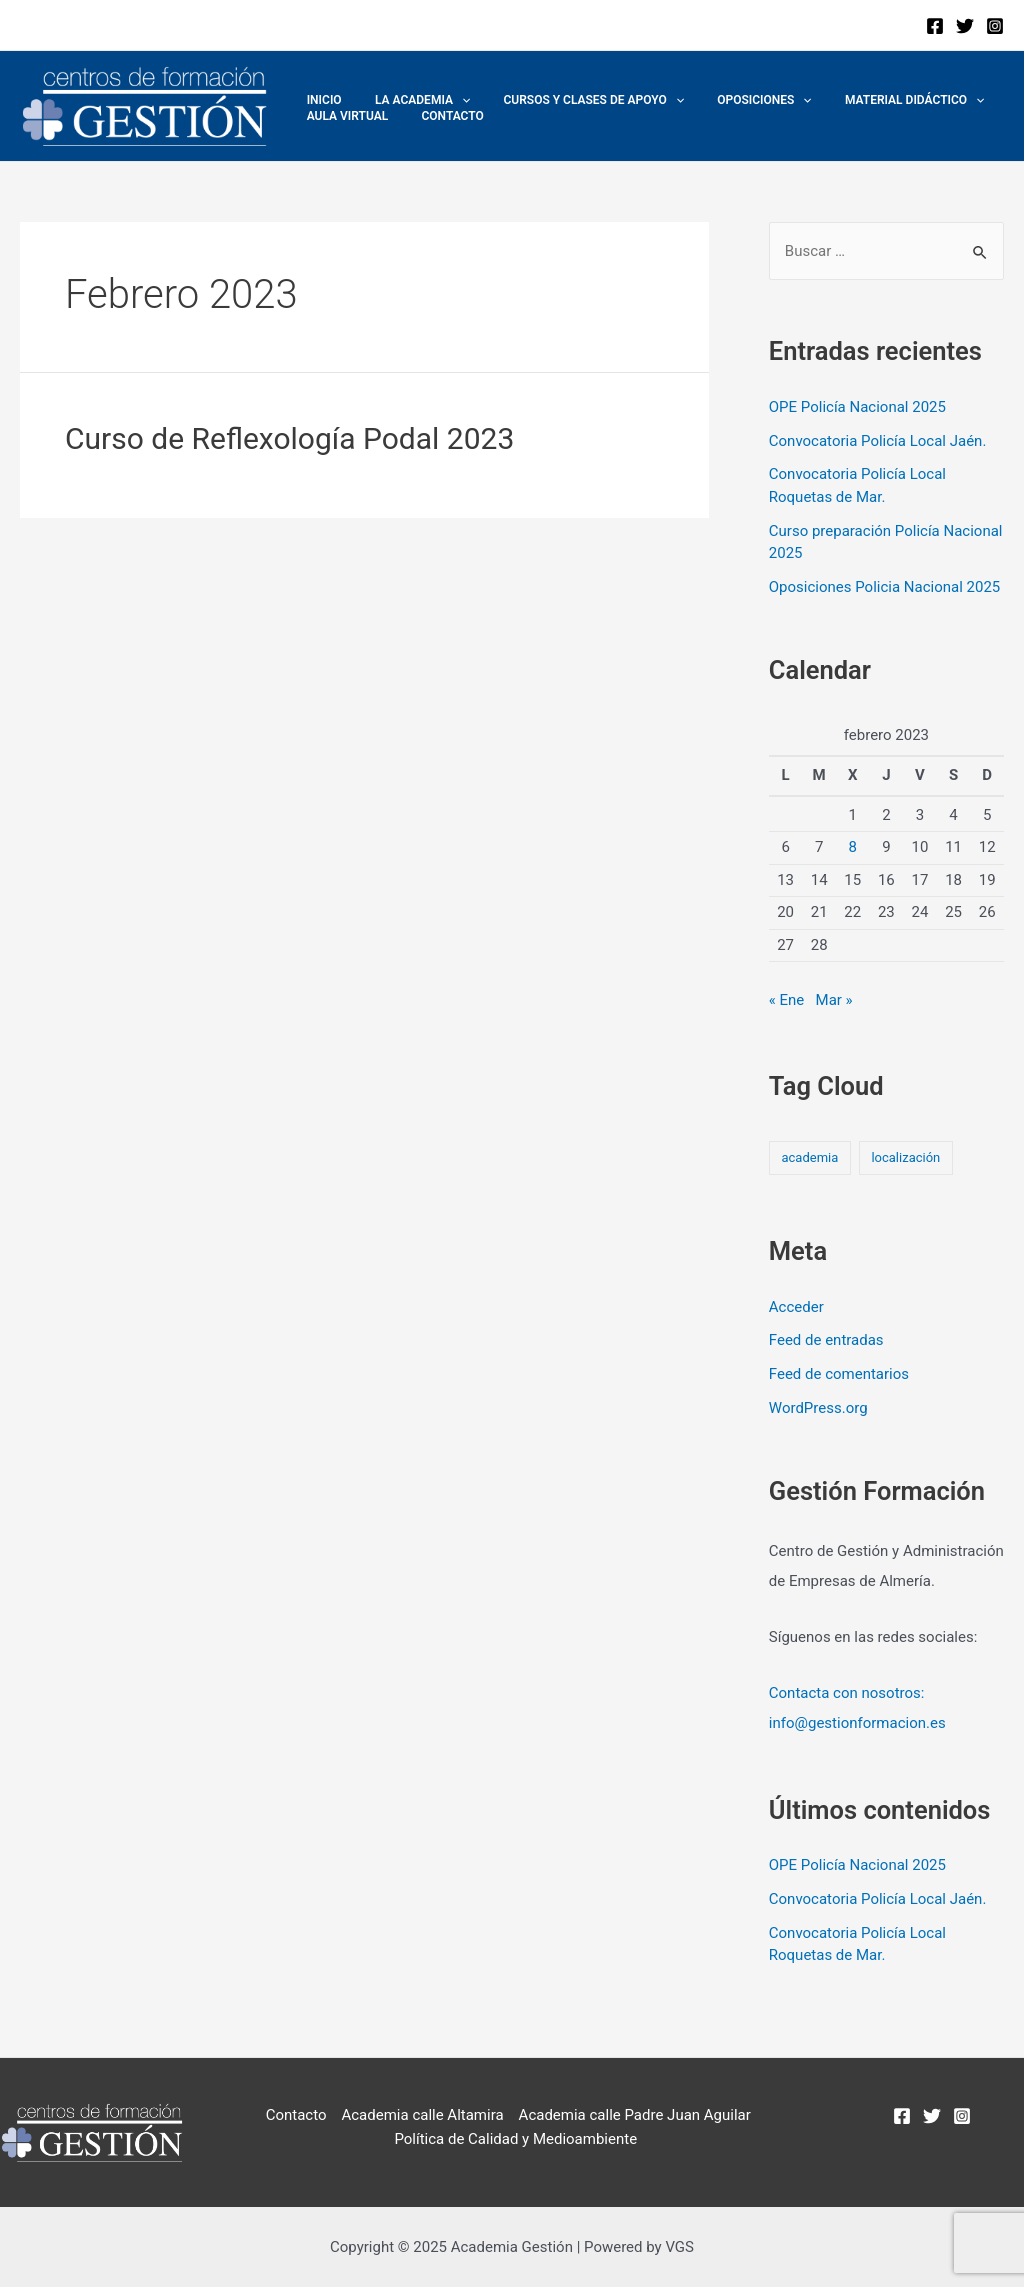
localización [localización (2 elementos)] (905, 1157)
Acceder (796, 1307)
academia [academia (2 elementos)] (809, 1157)
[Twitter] (965, 26)
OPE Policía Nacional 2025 (857, 407)
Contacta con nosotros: (847, 1693)
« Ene (787, 1000)
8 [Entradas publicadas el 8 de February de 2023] (853, 847)
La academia (408, 100)
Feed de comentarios (839, 1374)
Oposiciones (732, 100)
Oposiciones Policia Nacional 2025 (884, 587)
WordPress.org (818, 1408)
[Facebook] (935, 26)
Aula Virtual (343, 116)
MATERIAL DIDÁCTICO (872, 100)
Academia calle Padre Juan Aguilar (635, 2115)
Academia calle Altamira (422, 2115)
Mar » (834, 1000)
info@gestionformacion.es (857, 1723)
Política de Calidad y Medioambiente (515, 2139)
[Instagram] (995, 26)
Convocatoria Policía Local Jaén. (878, 441)
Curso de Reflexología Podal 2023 (289, 438)
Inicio (319, 100)
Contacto (439, 116)
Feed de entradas (826, 1340)
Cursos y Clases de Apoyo (570, 100)
